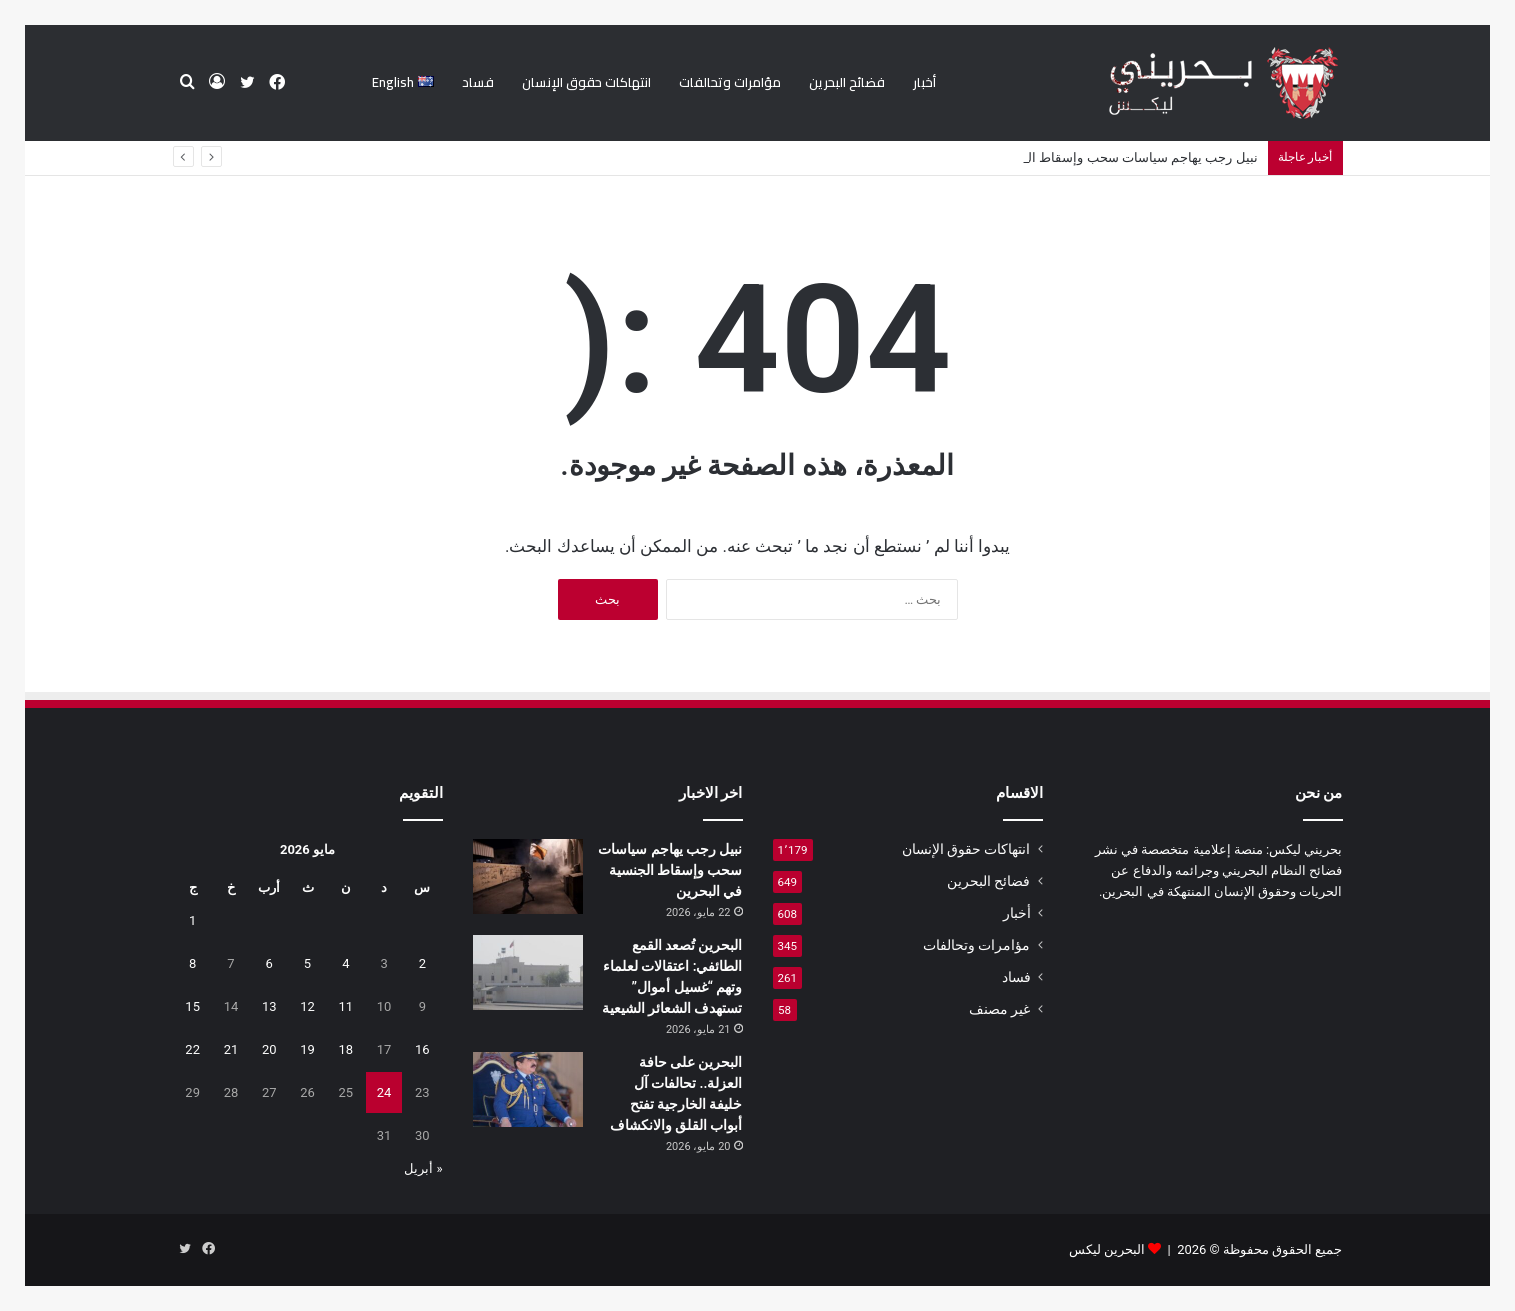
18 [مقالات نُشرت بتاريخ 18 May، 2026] (345, 1049)
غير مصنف (999, 1009)
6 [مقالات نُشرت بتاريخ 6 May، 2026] (269, 963)
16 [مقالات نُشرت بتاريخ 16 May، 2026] (422, 1049)
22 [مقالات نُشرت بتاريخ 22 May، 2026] (192, 1049)
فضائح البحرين (847, 82)
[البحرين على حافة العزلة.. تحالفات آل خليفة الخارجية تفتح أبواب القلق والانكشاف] (528, 1089)
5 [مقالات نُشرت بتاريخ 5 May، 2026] (307, 963)
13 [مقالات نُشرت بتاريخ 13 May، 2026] (269, 1006)
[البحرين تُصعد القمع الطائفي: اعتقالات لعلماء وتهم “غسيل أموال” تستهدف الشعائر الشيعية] (528, 972)
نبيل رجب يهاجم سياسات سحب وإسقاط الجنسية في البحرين (670, 870)
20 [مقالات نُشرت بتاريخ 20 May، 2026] (269, 1049)
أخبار (924, 82)
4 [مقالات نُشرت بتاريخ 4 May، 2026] (345, 963)
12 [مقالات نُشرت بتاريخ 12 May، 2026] (307, 1006)
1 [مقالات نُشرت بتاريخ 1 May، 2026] (192, 920)
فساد (478, 82)
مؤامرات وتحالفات (730, 82)
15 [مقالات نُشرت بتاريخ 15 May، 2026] (192, 1006)
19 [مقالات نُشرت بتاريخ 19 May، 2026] (307, 1049)
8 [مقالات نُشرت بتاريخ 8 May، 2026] (192, 963)
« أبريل (423, 1168)
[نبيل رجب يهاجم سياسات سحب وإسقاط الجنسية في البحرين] (528, 876)
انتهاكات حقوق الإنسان (586, 82)
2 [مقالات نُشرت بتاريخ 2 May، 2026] (422, 963)
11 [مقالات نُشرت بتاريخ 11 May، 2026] (345, 1006)
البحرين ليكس (1107, 1249)
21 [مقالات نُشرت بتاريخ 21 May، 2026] (231, 1049)
